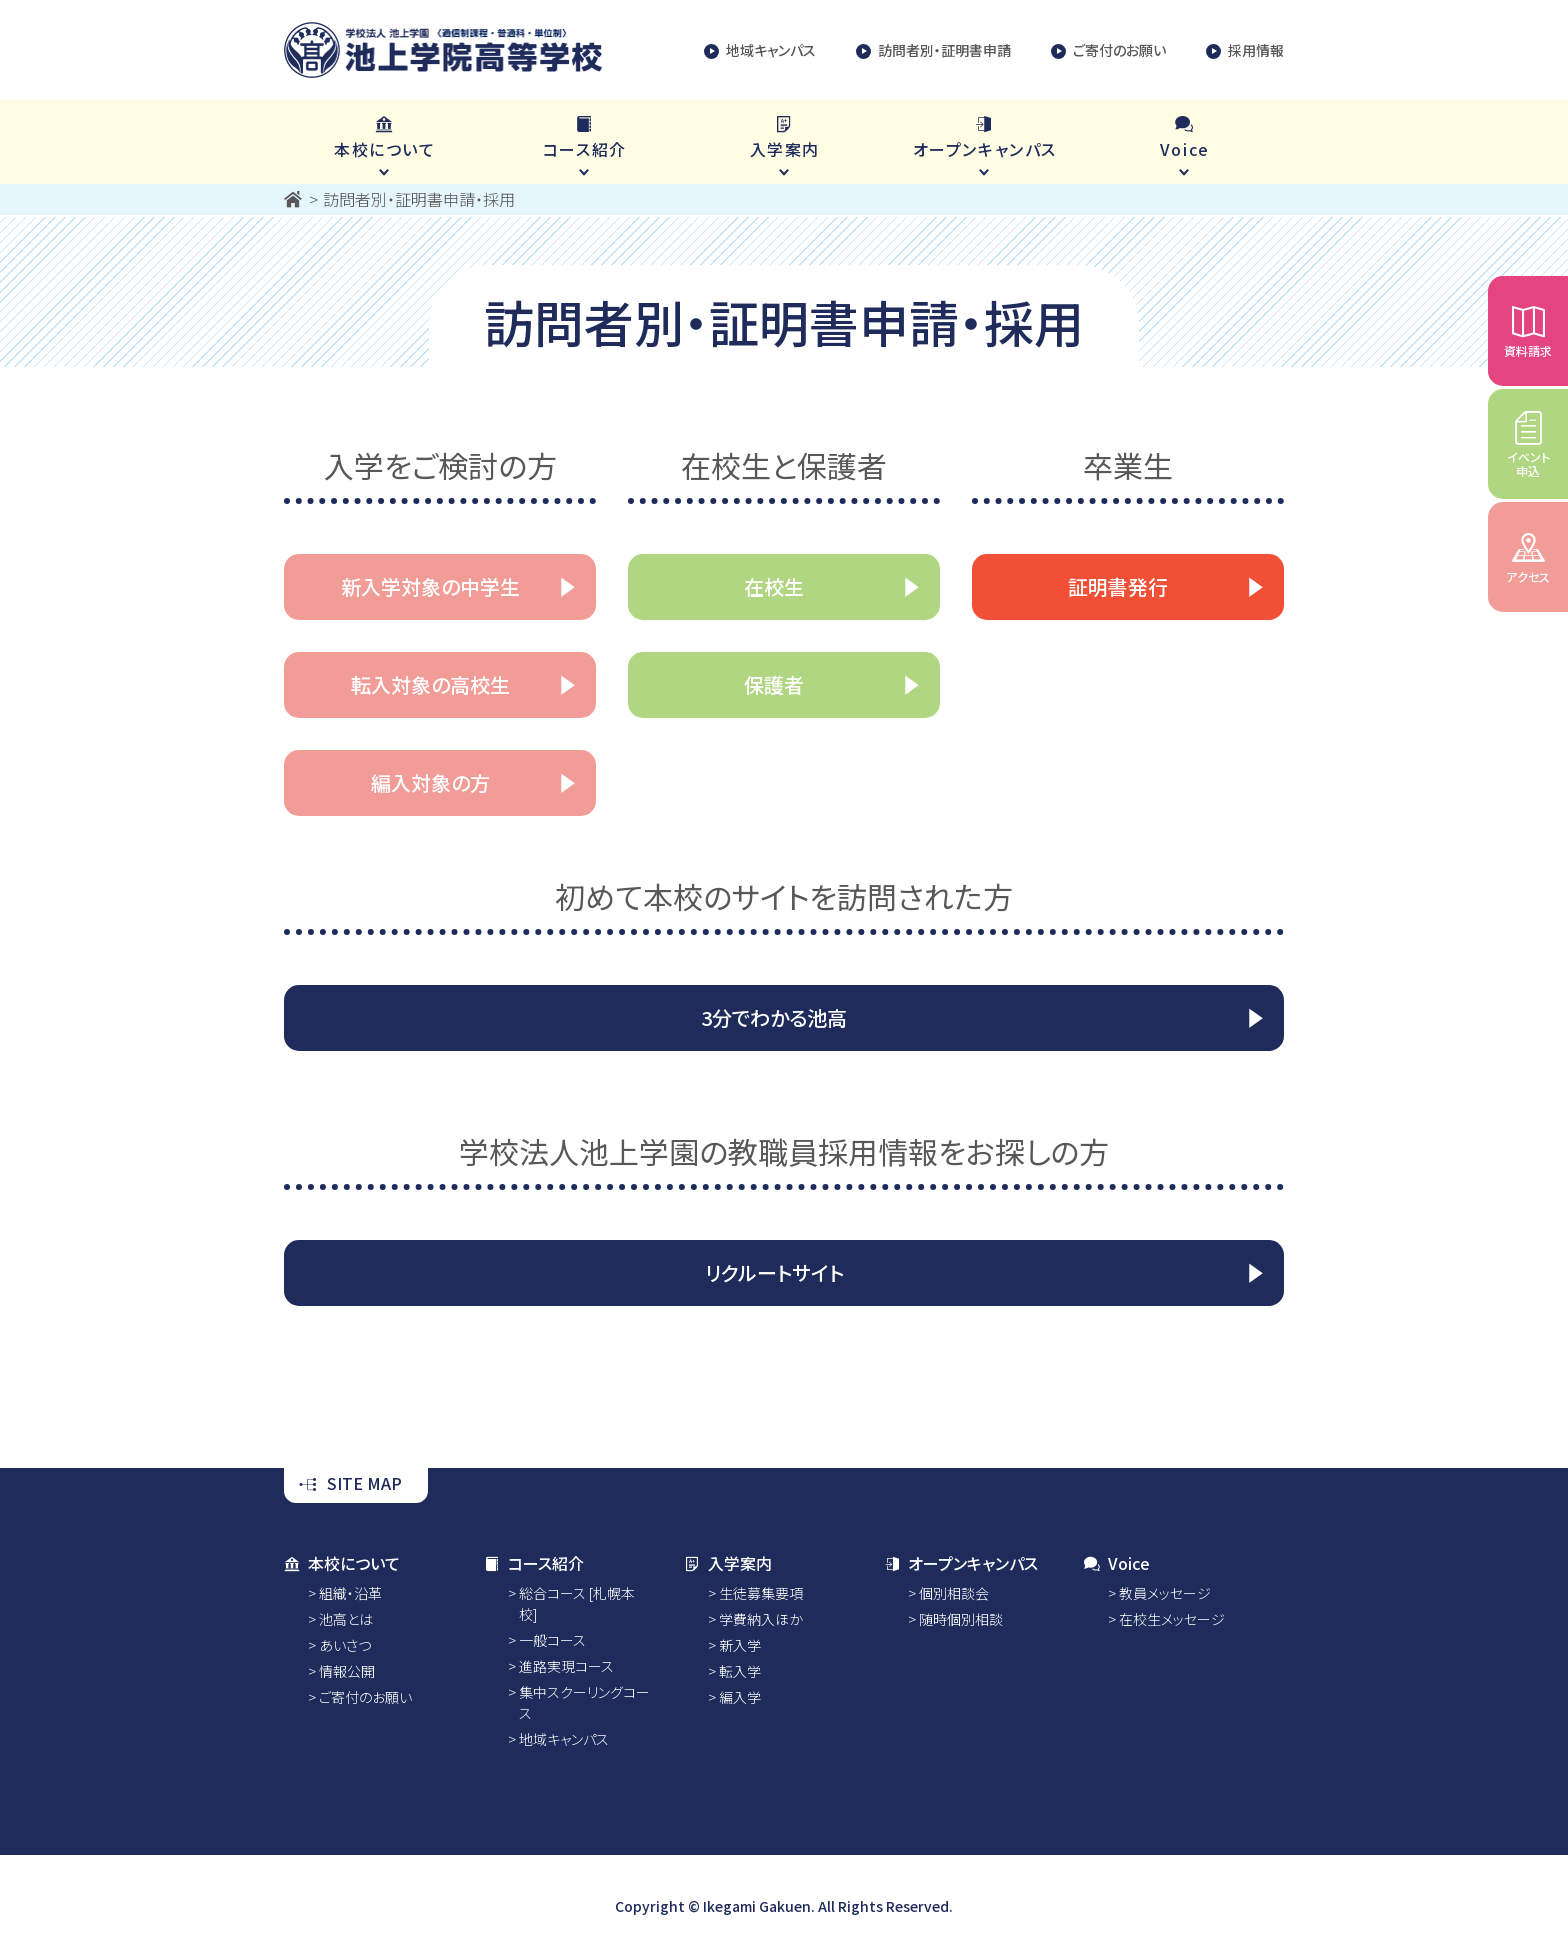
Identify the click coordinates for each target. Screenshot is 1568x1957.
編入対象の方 (430, 782)
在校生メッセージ (1172, 1619)
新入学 (740, 1645)
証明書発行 (1118, 586)
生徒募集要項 (761, 1593)
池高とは (346, 1619)
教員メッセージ (1165, 1593)
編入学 (740, 1697)
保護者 (774, 684)
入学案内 (728, 1563)
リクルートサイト (774, 1272)
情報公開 (347, 1671)
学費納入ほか (761, 1619)
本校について (342, 1563)
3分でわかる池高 (774, 1017)
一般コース (552, 1640)
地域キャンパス (760, 50)
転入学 (740, 1671)
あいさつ (345, 1645)
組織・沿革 (350, 1593)
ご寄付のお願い (1108, 50)
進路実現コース (566, 1666)
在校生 (774, 586)
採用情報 (1245, 50)
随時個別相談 (961, 1619)
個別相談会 (954, 1593)
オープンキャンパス (961, 1563)
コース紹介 (534, 1563)
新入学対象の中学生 (430, 586)
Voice (1117, 1563)
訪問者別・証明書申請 (933, 50)
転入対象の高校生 (430, 684)
